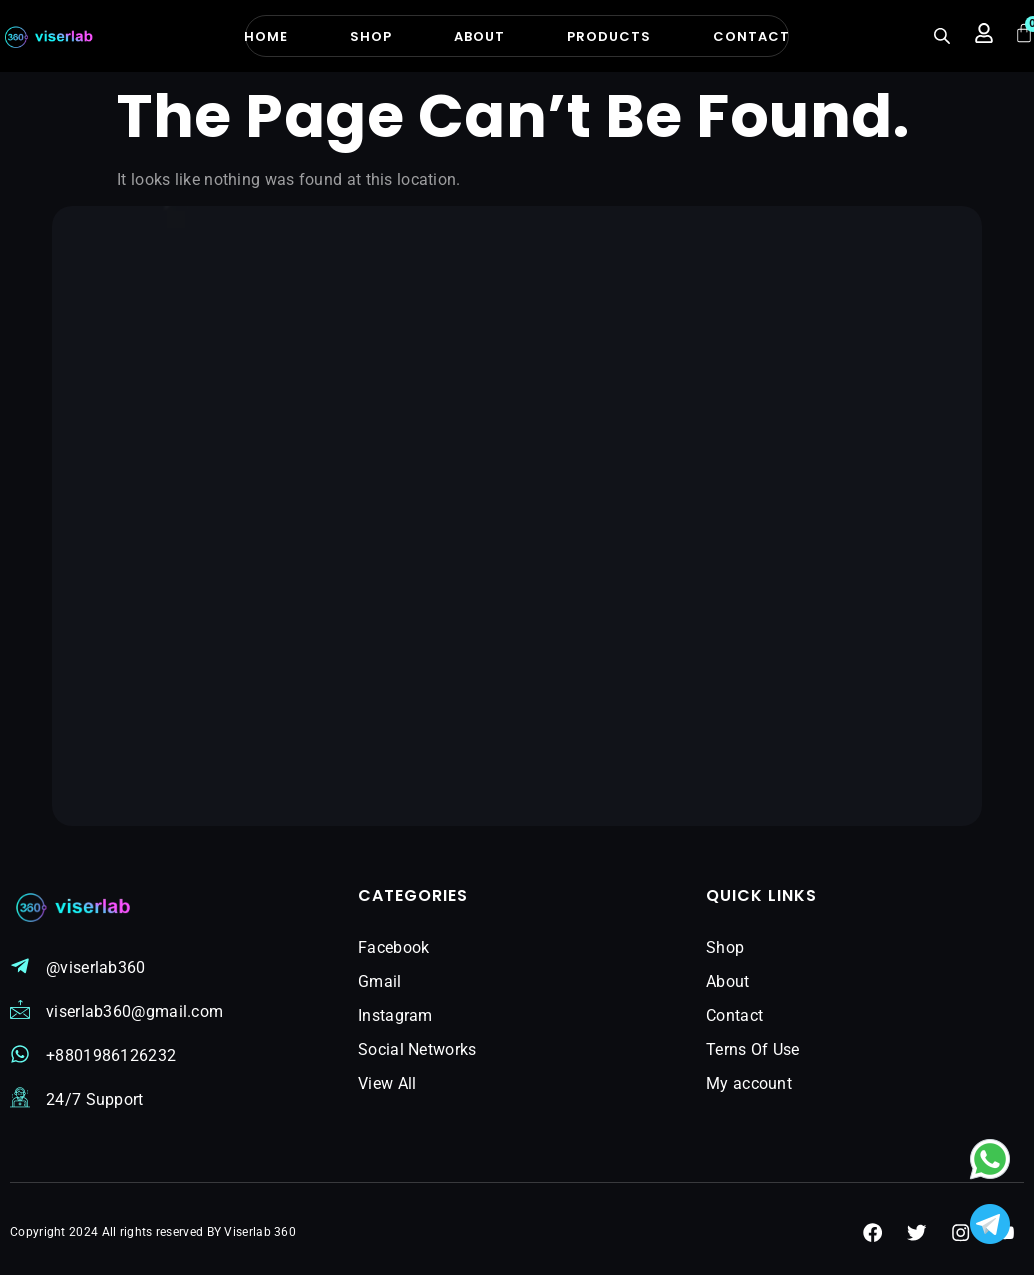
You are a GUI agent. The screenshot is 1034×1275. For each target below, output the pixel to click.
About (479, 36)
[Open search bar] (944, 36)
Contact (751, 36)
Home (266, 36)
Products (609, 36)
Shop (371, 36)
